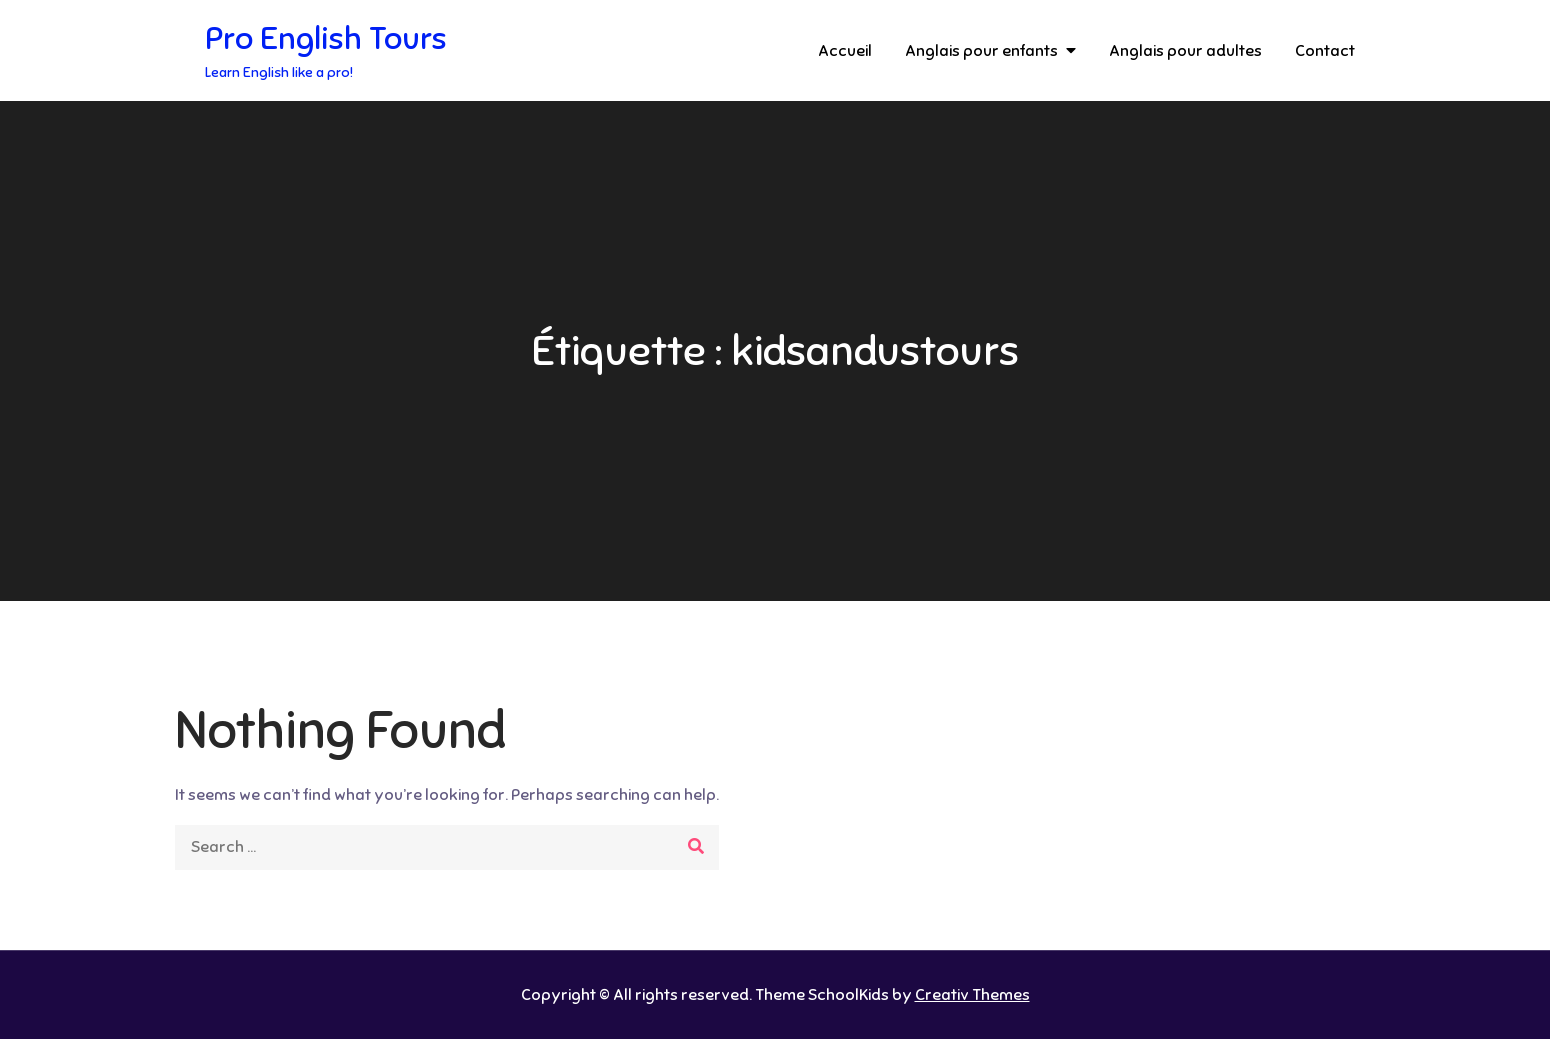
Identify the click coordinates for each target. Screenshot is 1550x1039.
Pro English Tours (326, 38)
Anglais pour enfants (981, 51)
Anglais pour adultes (1185, 51)
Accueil (845, 51)
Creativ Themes (972, 995)
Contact (1325, 51)
